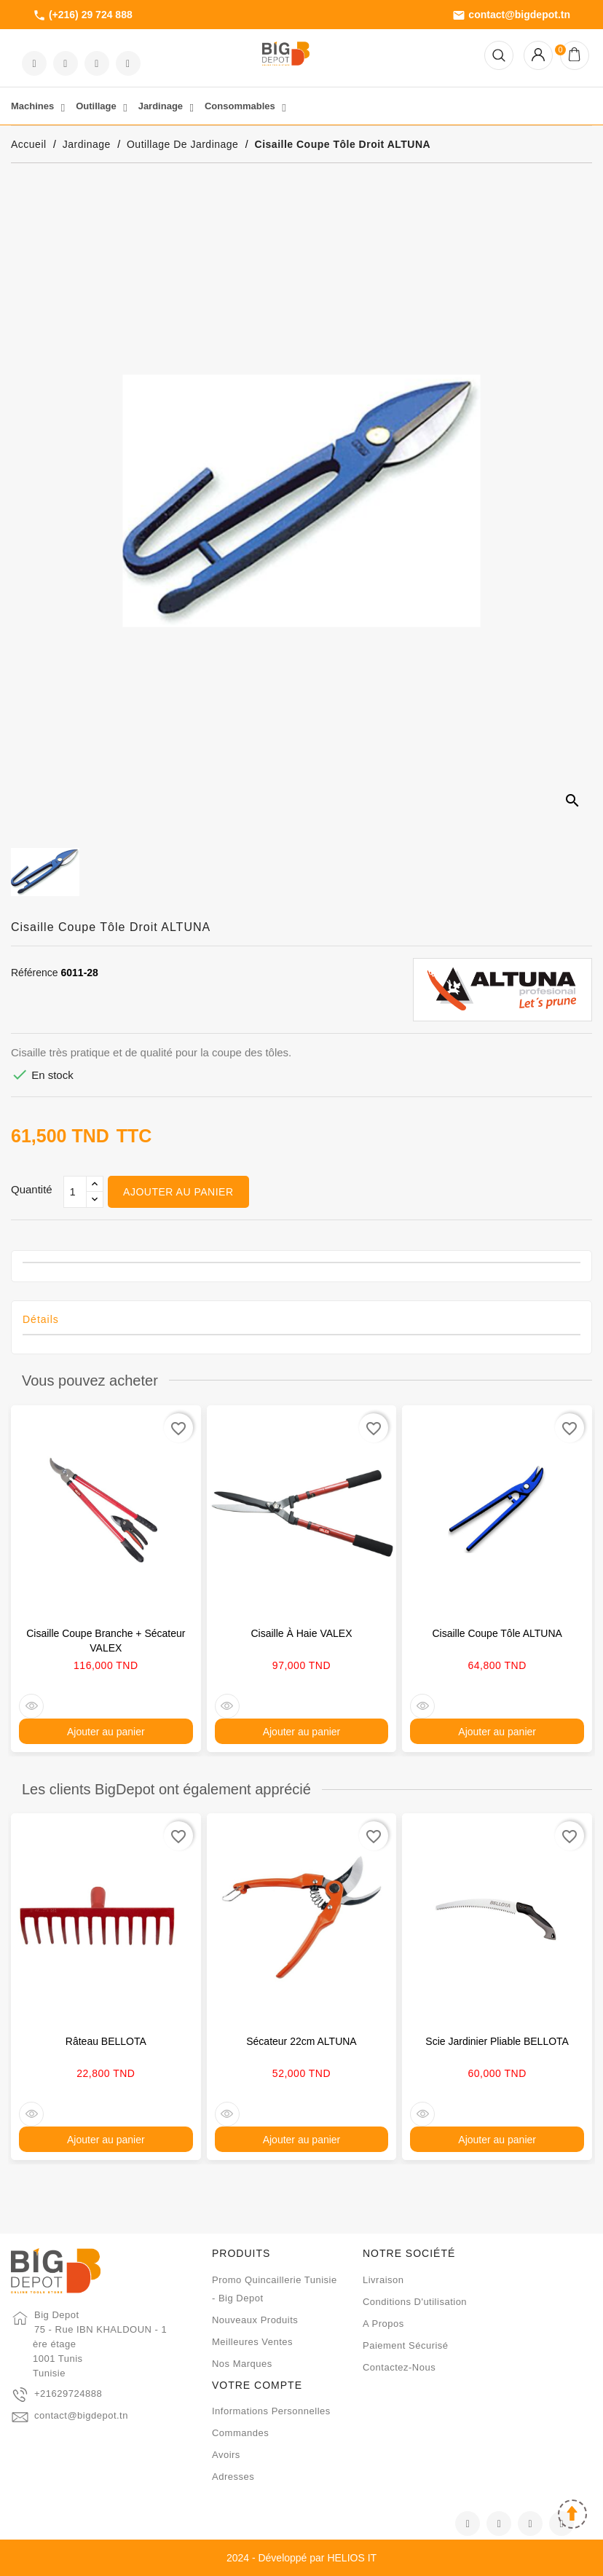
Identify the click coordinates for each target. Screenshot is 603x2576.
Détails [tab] (41, 1319)
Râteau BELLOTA (106, 2041)
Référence (34, 972)
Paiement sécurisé (406, 2345)
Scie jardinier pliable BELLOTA (497, 2041)
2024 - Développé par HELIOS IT (301, 2558)
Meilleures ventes (252, 2341)
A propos (383, 2323)
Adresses (233, 2476)
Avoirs (226, 2454)
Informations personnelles (271, 2411)
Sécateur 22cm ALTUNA (301, 2041)
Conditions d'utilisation (415, 2301)
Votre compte (257, 2385)
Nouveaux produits (255, 2319)
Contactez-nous (399, 2367)
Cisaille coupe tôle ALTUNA (496, 1633)
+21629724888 (68, 2393)
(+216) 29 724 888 (83, 15)
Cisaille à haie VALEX (301, 1633)
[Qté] (75, 1192)
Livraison (383, 2279)
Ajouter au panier (178, 1192)
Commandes (240, 2432)
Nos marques (242, 2363)
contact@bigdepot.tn (511, 15)
